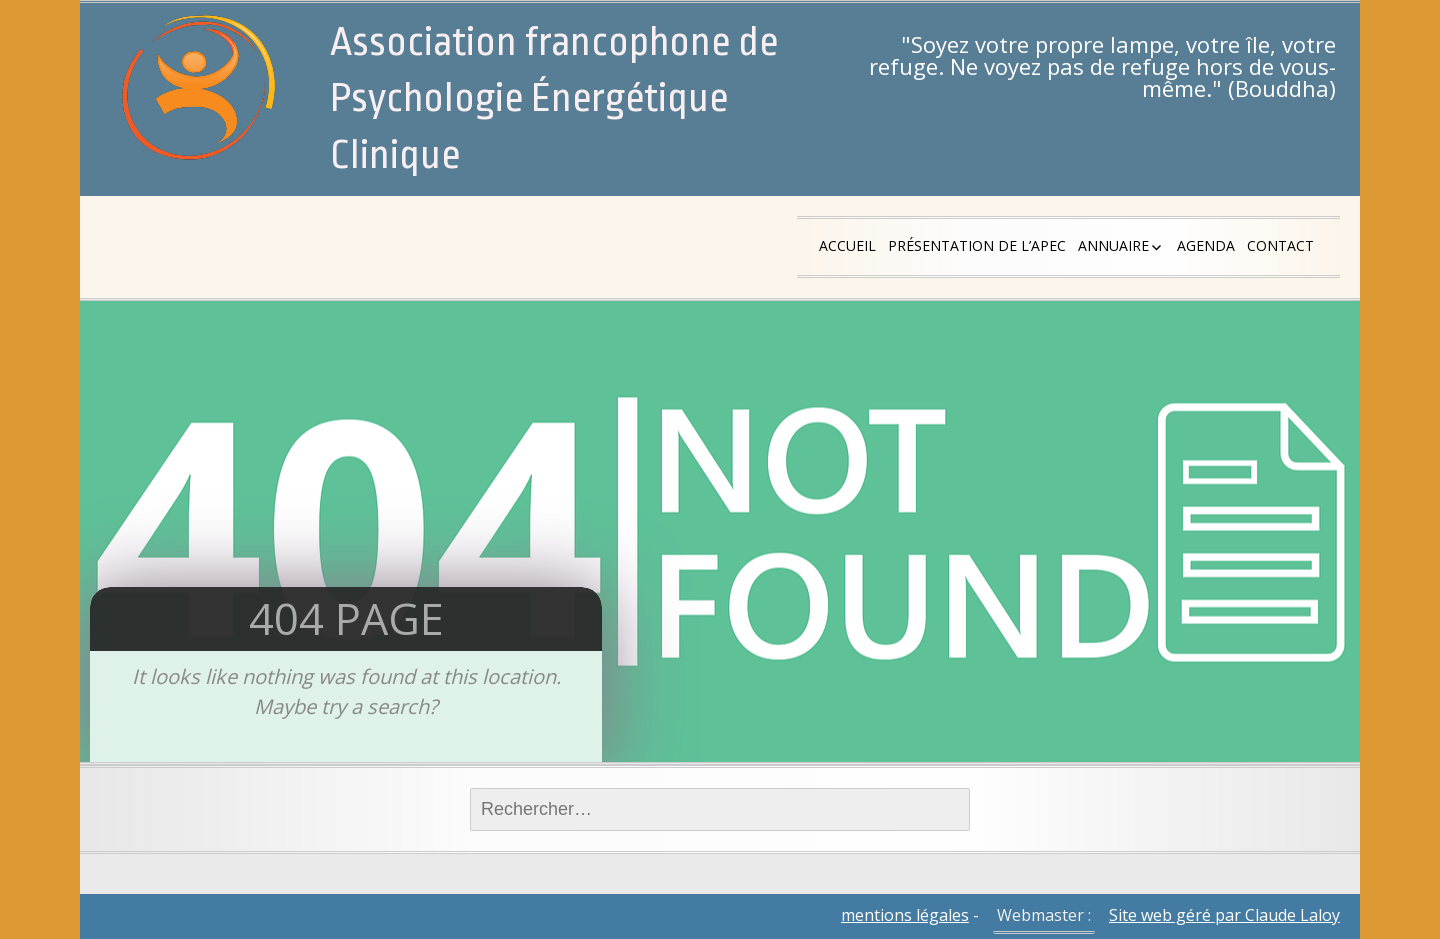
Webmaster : (1044, 915)
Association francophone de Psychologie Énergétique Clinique (554, 99)
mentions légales (905, 915)
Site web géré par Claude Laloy (1224, 915)
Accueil (847, 245)
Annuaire (1113, 245)
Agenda (1206, 245)
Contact (1280, 245)
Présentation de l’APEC (977, 245)
